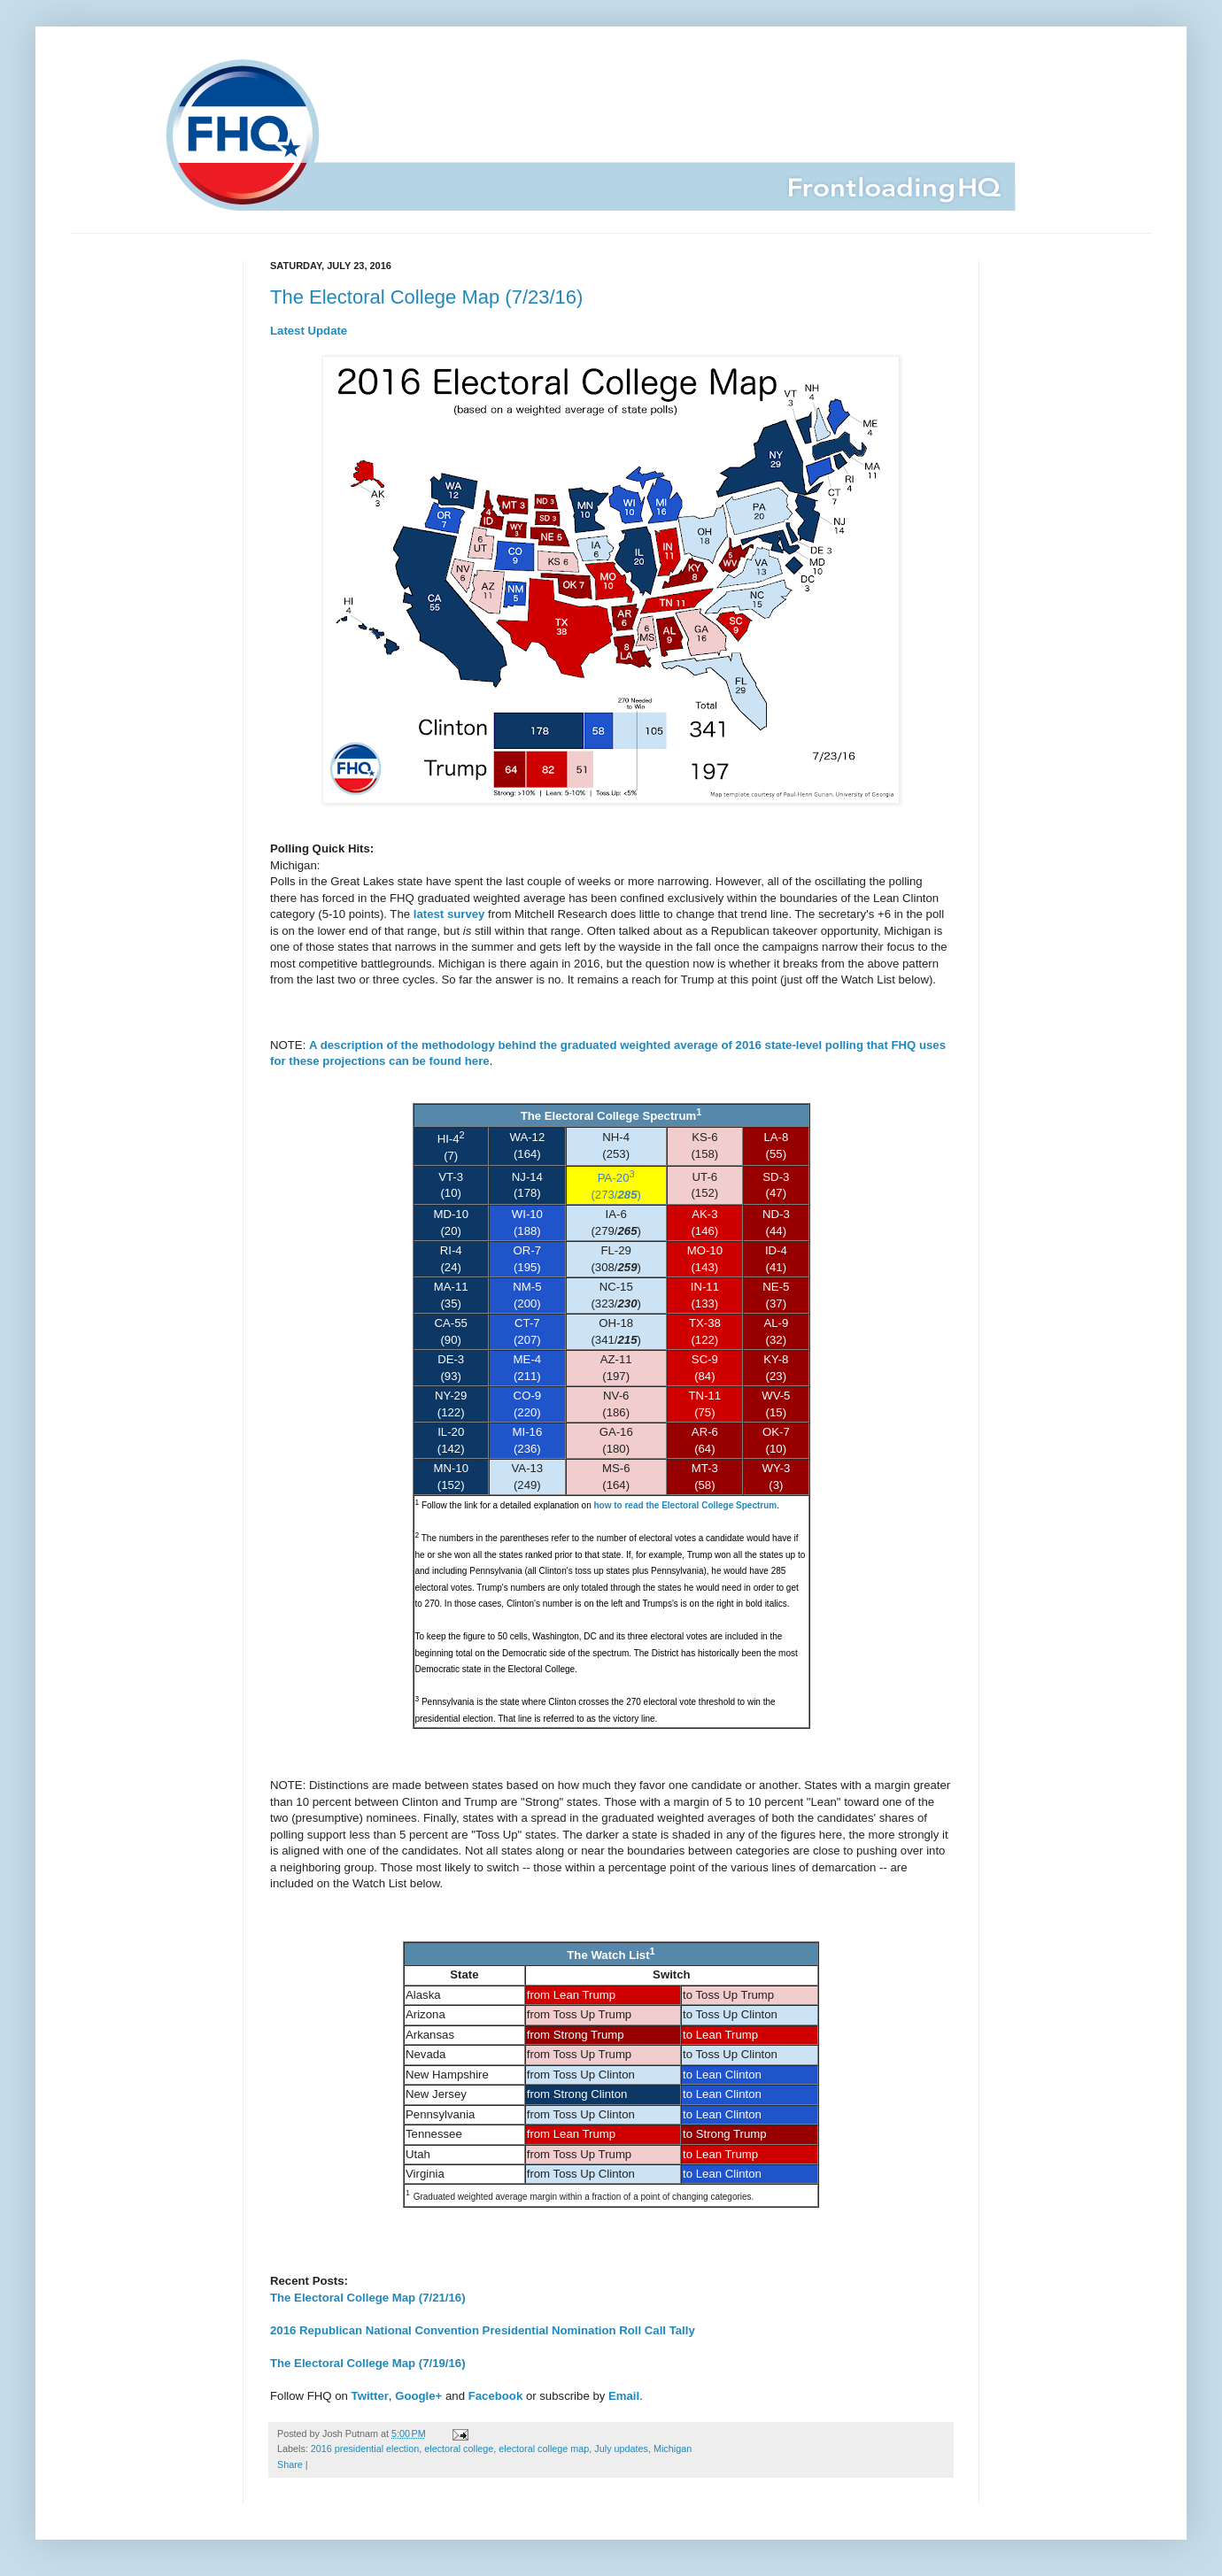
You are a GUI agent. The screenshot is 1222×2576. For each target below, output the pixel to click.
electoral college (458, 2448)
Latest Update (308, 330)
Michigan (673, 2448)
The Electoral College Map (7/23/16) (426, 297)
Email (623, 2395)
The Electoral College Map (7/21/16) (368, 2297)
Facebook (495, 2395)
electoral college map (544, 2448)
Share (290, 2464)
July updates (621, 2448)
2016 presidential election (365, 2448)
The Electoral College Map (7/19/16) (368, 2363)
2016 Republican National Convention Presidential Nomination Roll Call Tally (482, 2330)
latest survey (449, 914)
